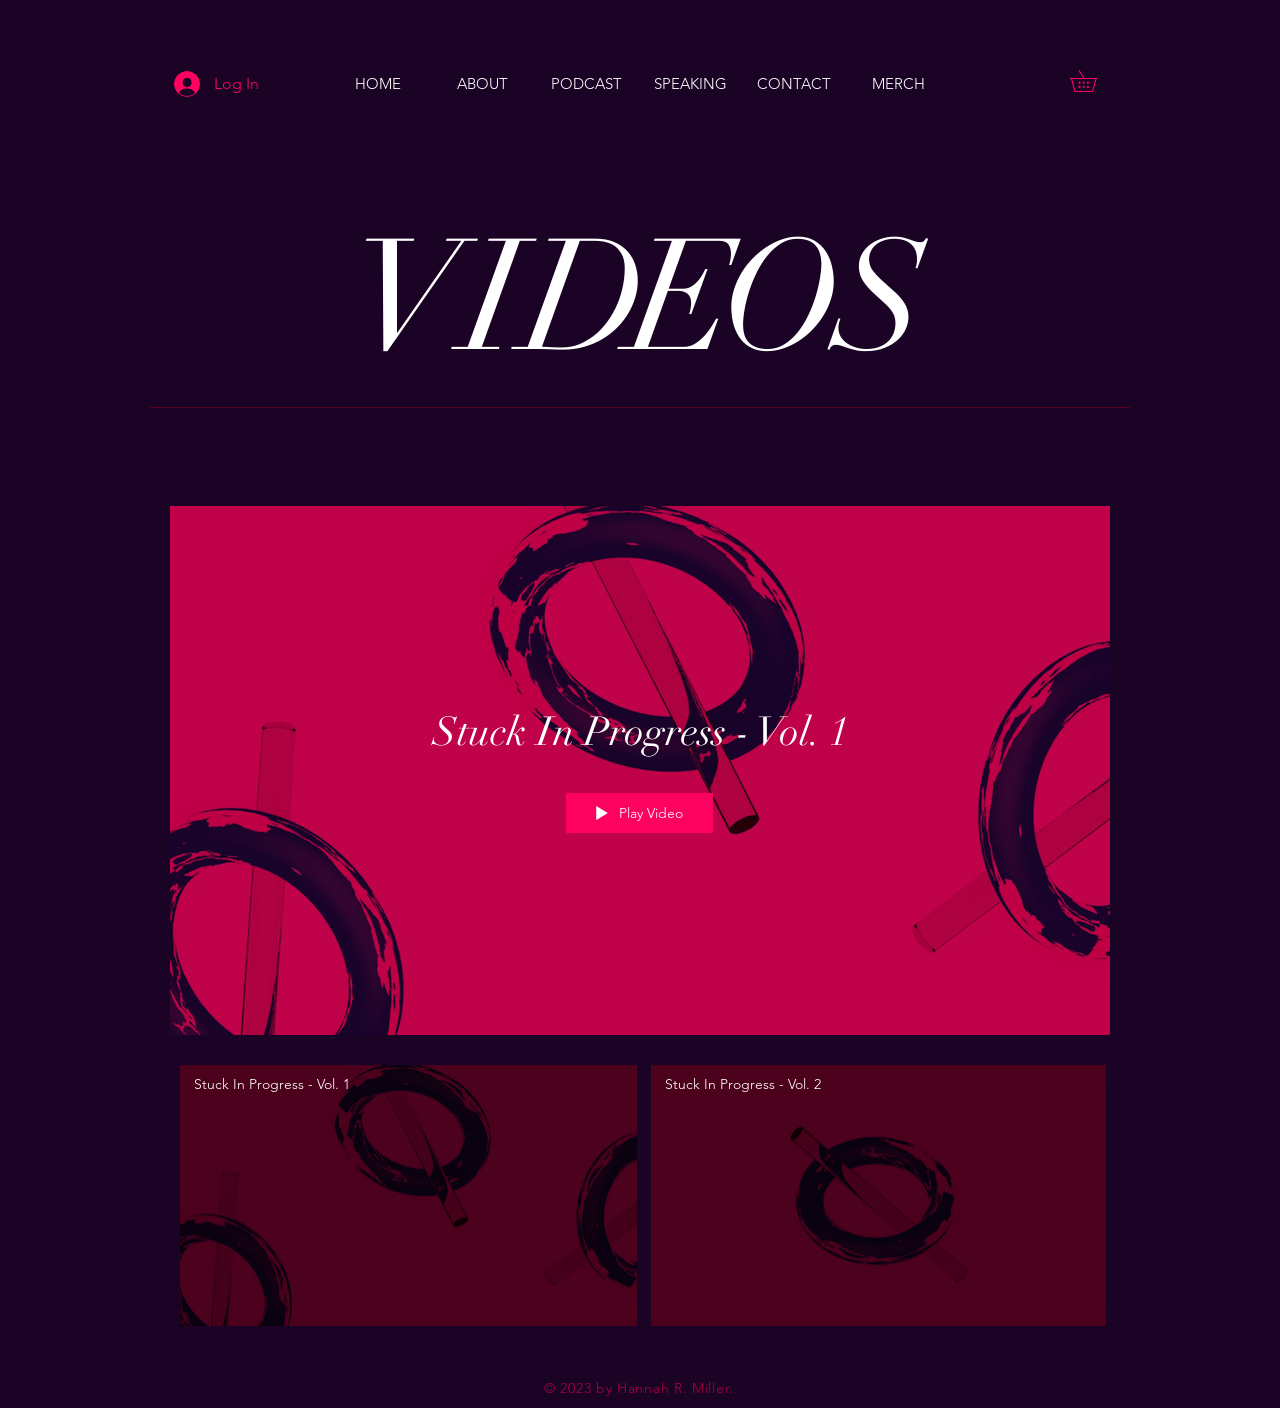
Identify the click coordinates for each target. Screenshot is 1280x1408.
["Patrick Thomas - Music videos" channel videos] (640, 1201)
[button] (1094, 81)
